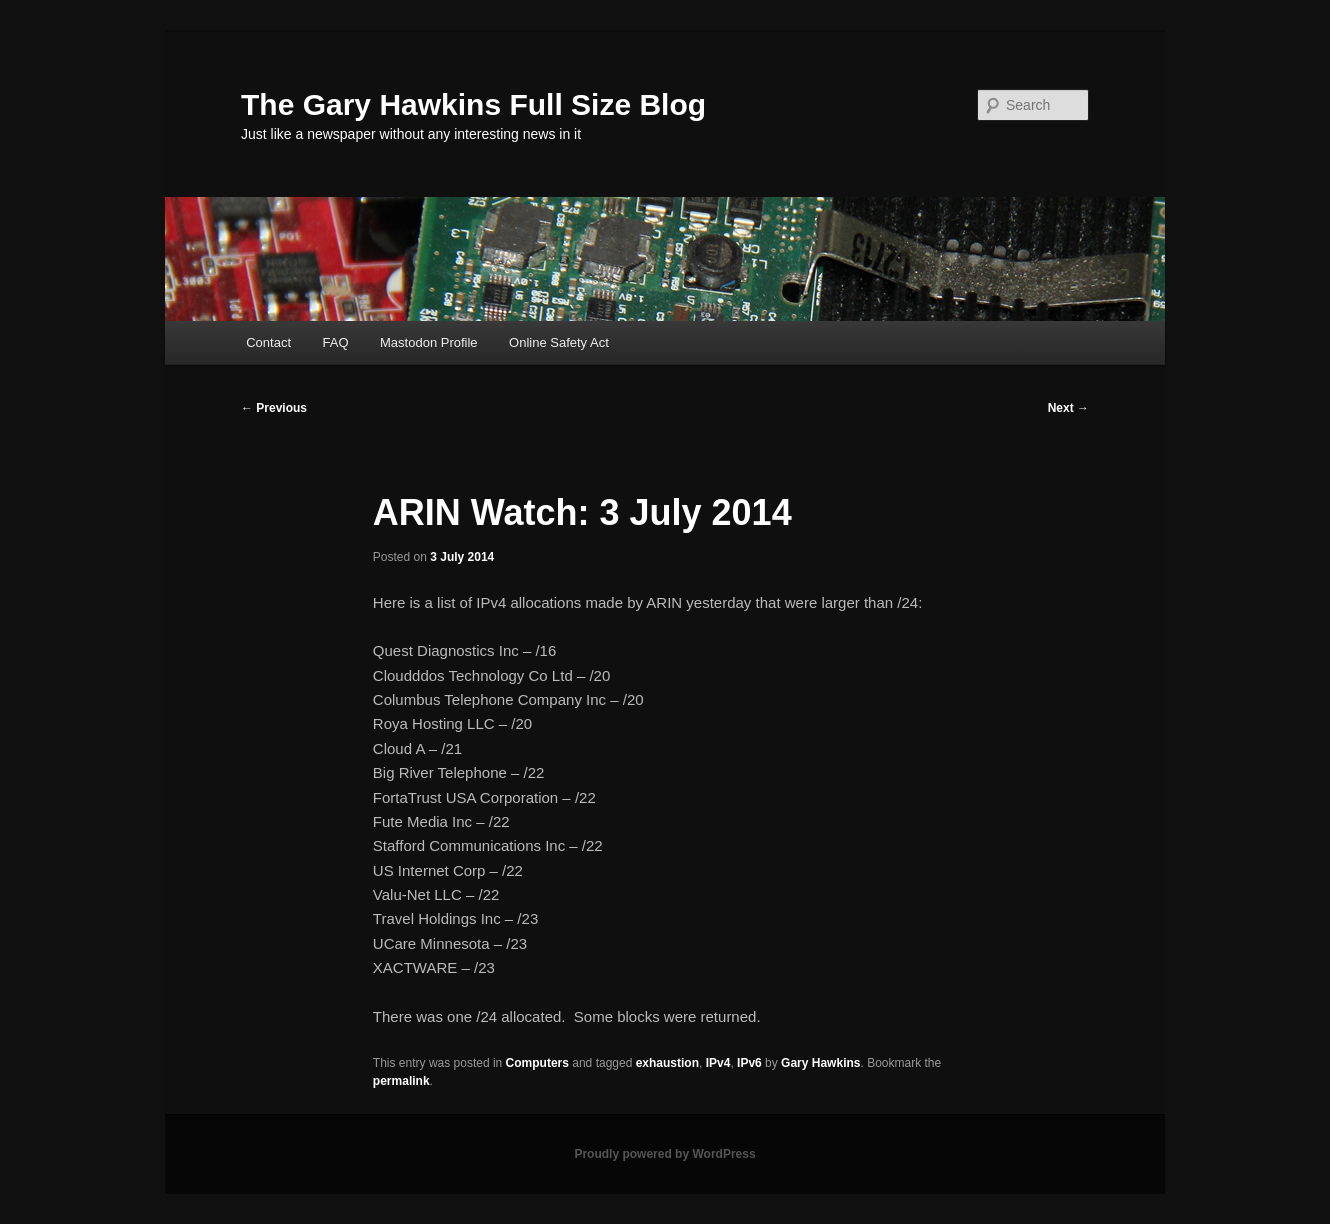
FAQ (336, 342)
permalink (401, 1081)
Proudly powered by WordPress (664, 1154)
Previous (274, 408)
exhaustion (667, 1063)
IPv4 (718, 1063)
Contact (268, 342)
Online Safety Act (559, 342)
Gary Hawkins (820, 1063)
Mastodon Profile (429, 342)
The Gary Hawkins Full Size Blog (473, 104)
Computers (537, 1063)
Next (1068, 408)
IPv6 (749, 1063)
